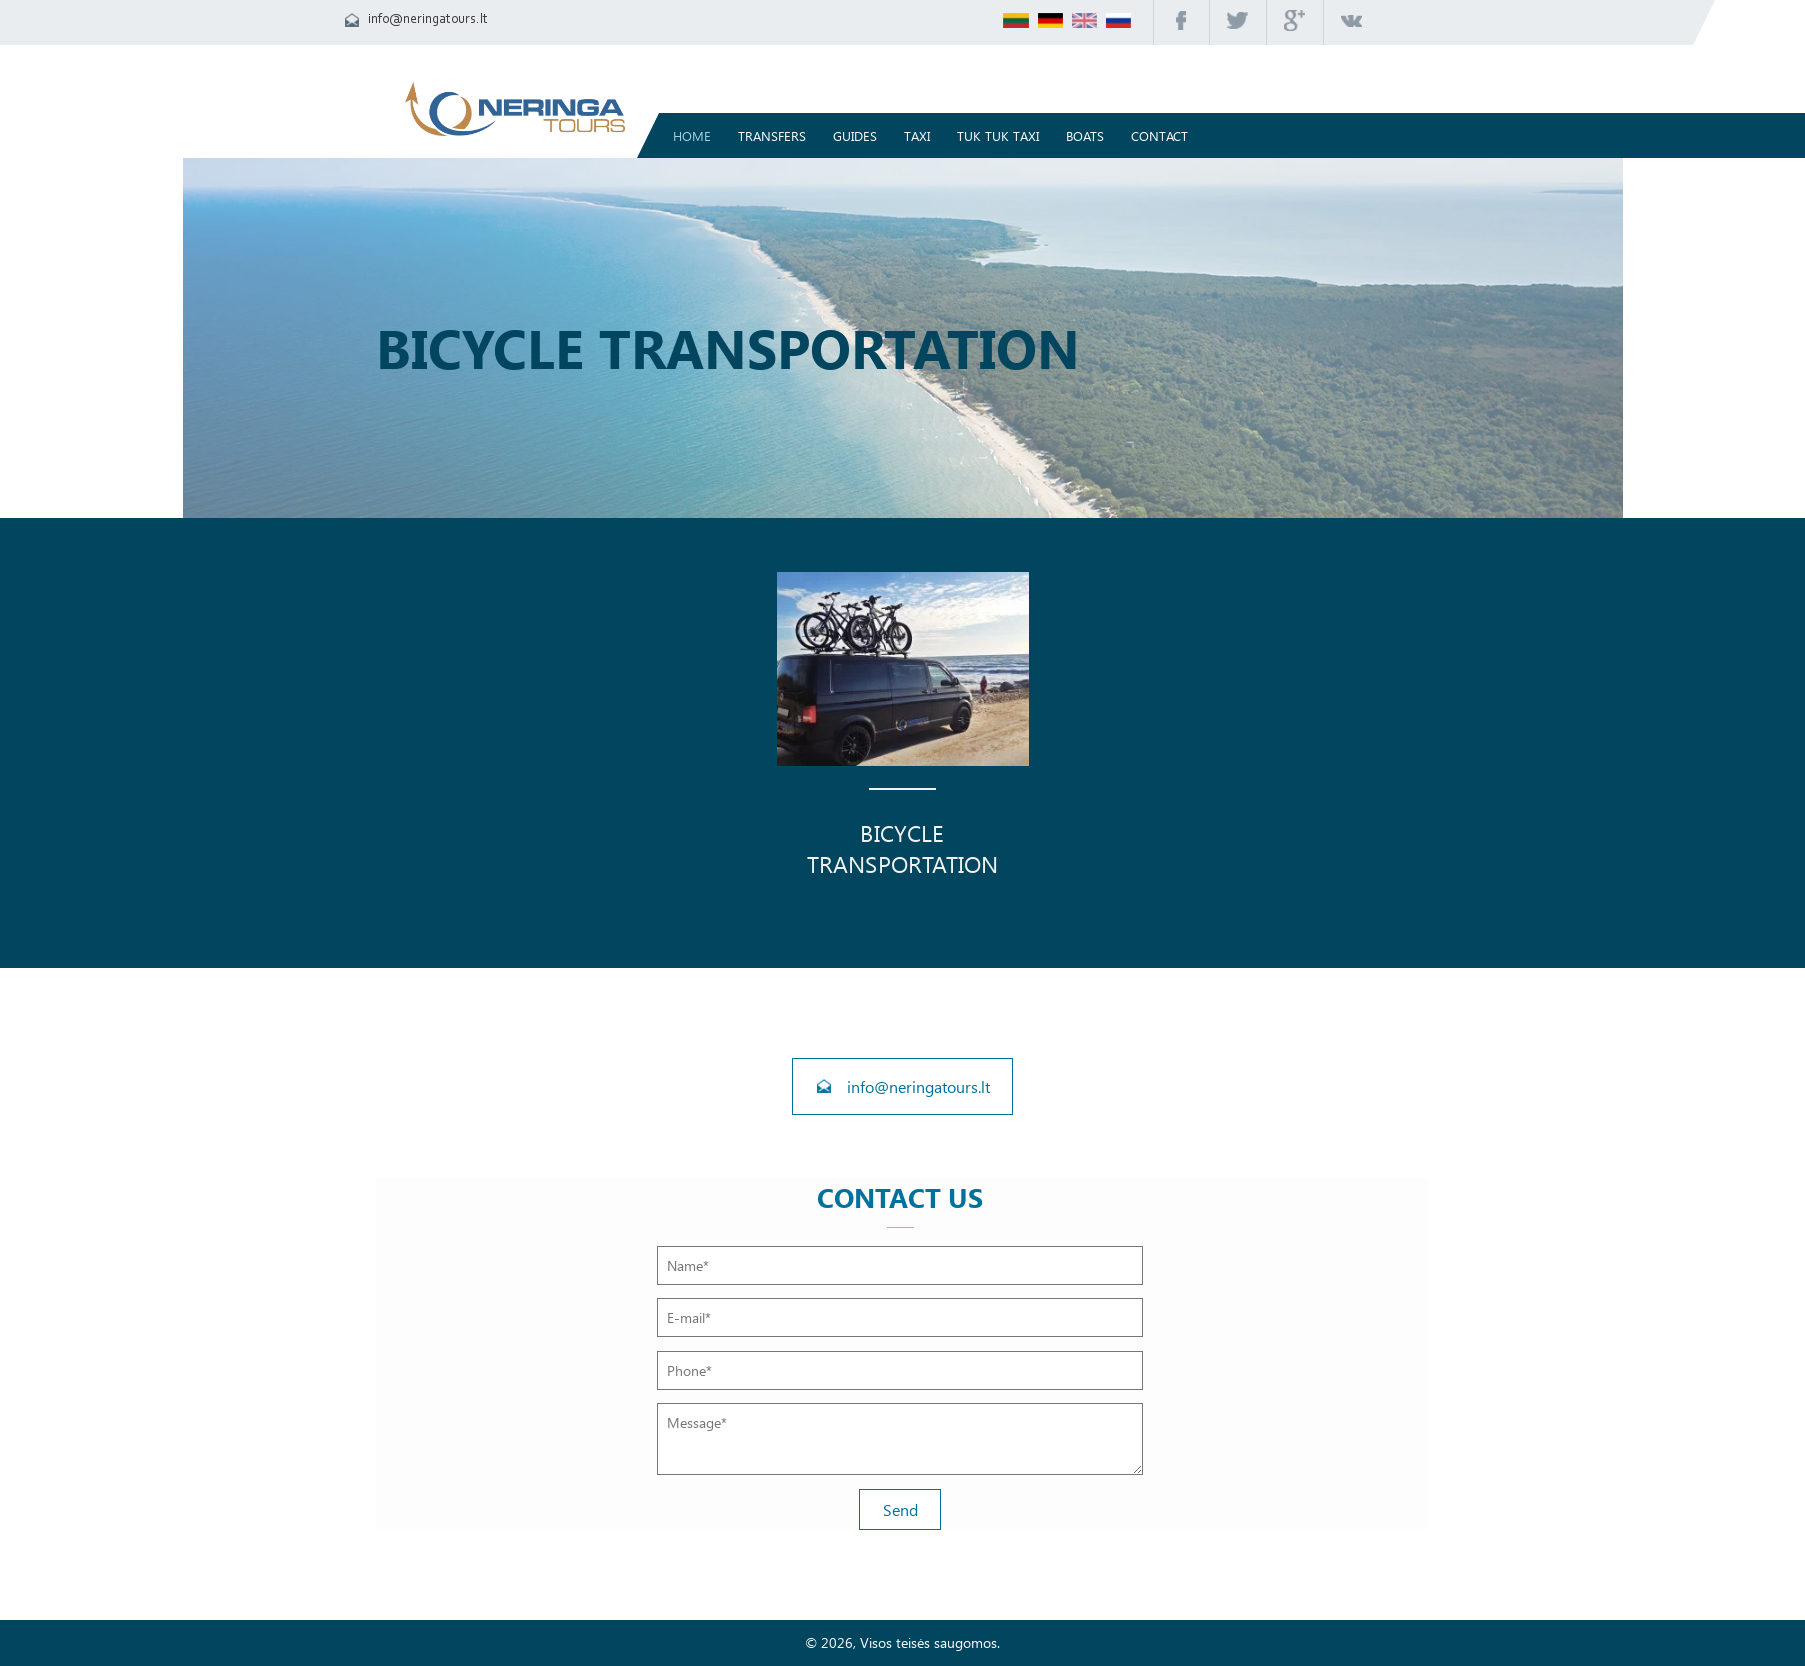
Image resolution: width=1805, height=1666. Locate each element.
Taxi (917, 135)
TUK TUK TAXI (998, 135)
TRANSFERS (772, 135)
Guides (855, 135)
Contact (1159, 135)
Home (692, 135)
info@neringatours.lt (428, 19)
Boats (1085, 135)
